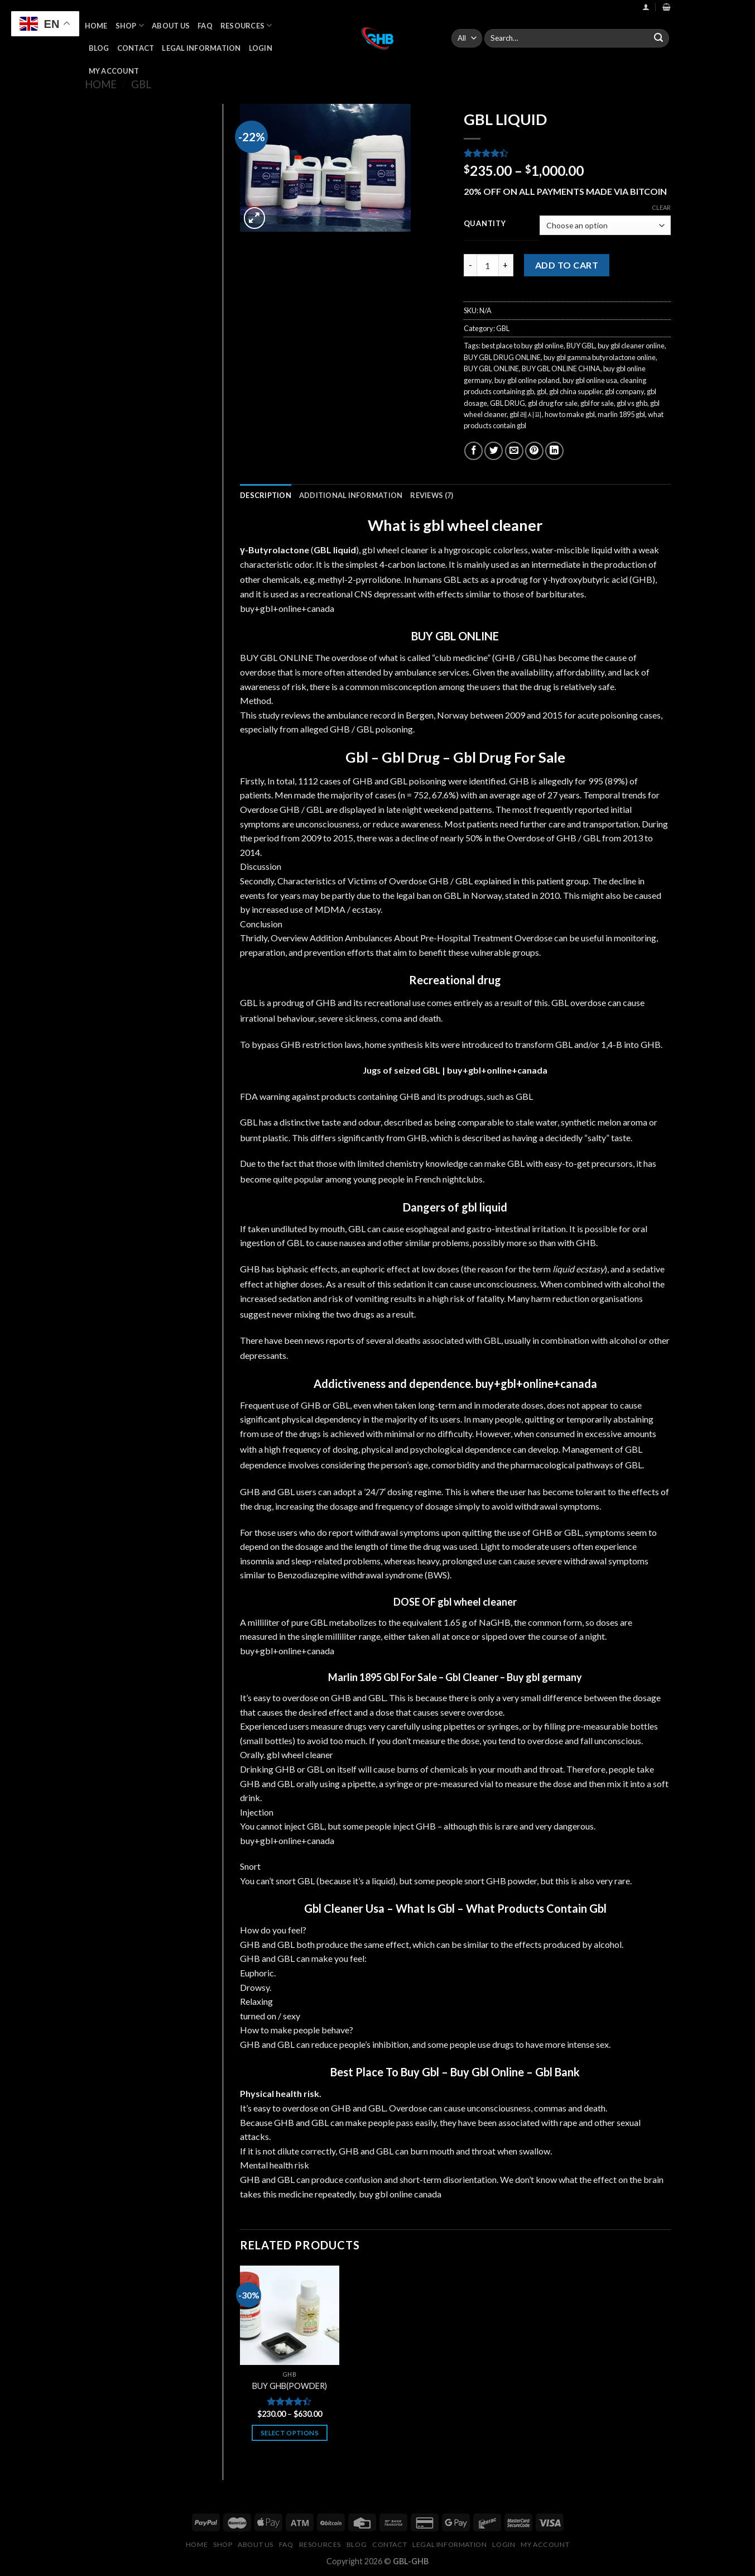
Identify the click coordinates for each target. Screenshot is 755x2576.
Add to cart (566, 265)
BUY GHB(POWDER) (289, 2386)
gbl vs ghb (632, 403)
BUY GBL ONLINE (491, 368)
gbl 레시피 (525, 414)
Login (260, 48)
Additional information (351, 495)
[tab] (265, 495)
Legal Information (201, 48)
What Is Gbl (425, 1908)
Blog (99, 48)
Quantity (485, 224)
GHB (340, 729)
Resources (246, 25)
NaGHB (495, 1622)
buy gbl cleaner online (631, 345)
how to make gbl (570, 414)
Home (96, 25)
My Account (114, 70)
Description (265, 495)
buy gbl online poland (527, 380)
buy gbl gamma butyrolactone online (600, 357)
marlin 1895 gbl (621, 414)
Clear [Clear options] (661, 207)
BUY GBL (580, 345)
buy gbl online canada (400, 2194)
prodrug (512, 579)
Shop (130, 25)
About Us (171, 25)
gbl (541, 391)
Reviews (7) (431, 495)
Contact (136, 48)
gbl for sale (597, 403)
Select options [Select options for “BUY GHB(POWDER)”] (290, 2432)
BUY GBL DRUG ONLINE (502, 357)
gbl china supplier (575, 391)
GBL (141, 84)
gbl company (624, 391)
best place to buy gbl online (523, 345)
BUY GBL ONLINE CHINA (561, 368)
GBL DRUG (507, 403)
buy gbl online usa (589, 380)
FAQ (205, 25)
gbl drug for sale (553, 403)
